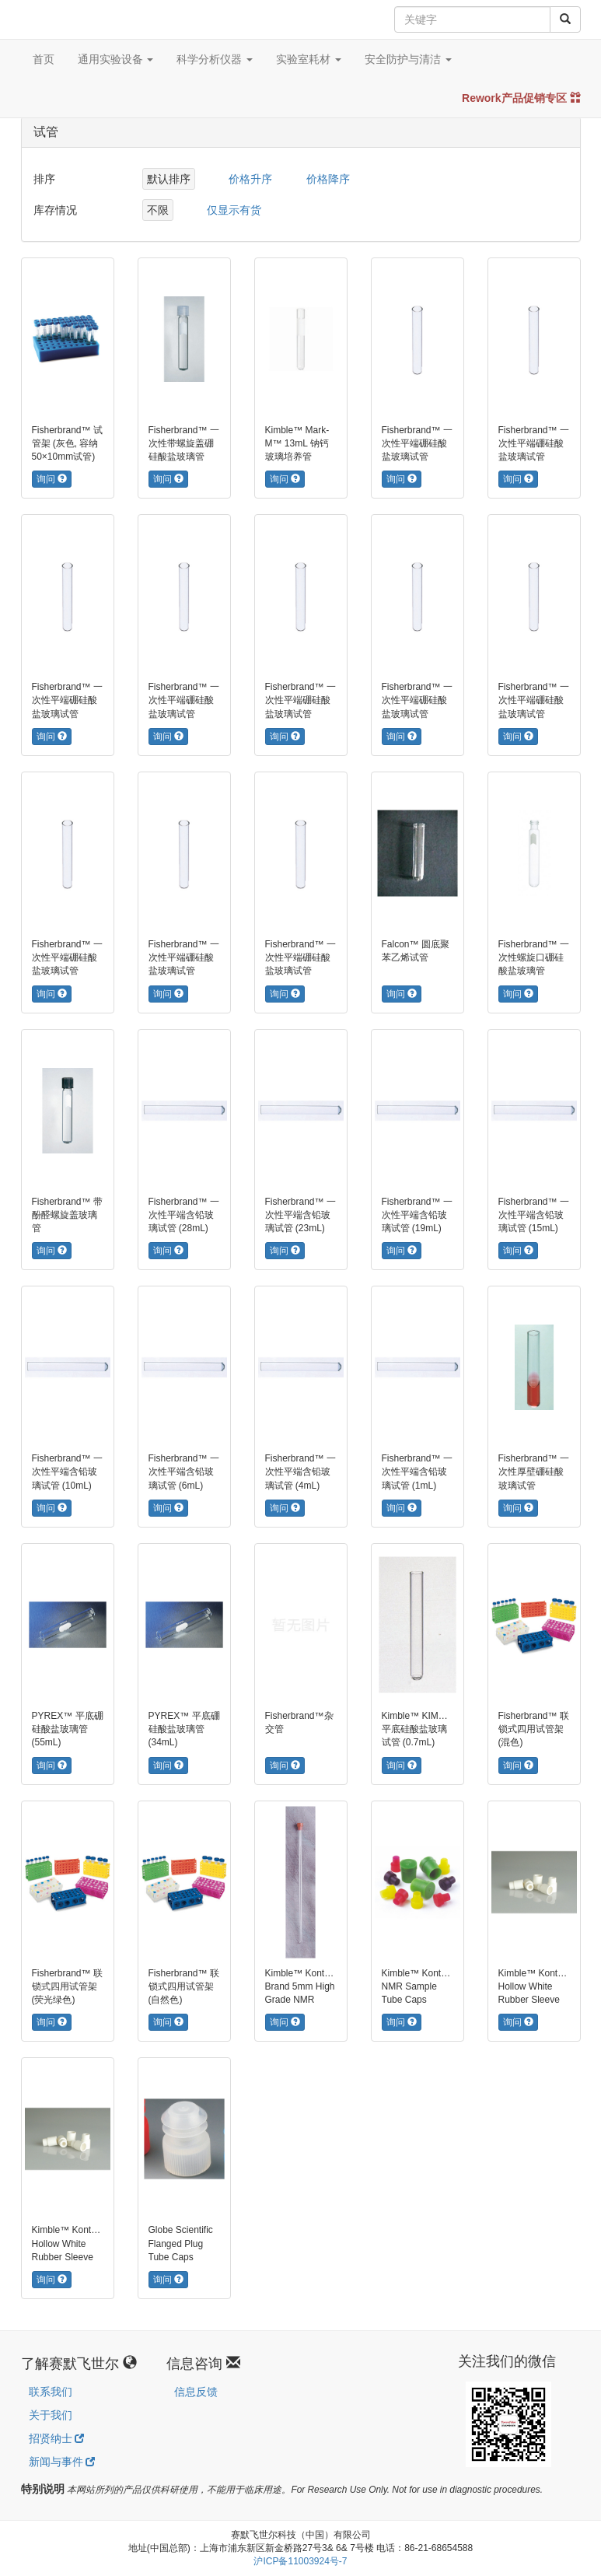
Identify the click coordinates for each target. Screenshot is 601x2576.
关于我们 (50, 2415)
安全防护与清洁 (408, 59)
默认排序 (168, 179)
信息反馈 (196, 2391)
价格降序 (328, 179)
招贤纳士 (57, 2438)
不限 (158, 210)
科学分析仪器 (214, 59)
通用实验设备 (116, 59)
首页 (43, 59)
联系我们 (50, 2391)
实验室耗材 (308, 59)
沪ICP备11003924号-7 (300, 2561)
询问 (52, 479)
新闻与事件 (62, 2461)
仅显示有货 (234, 210)
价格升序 (250, 179)
